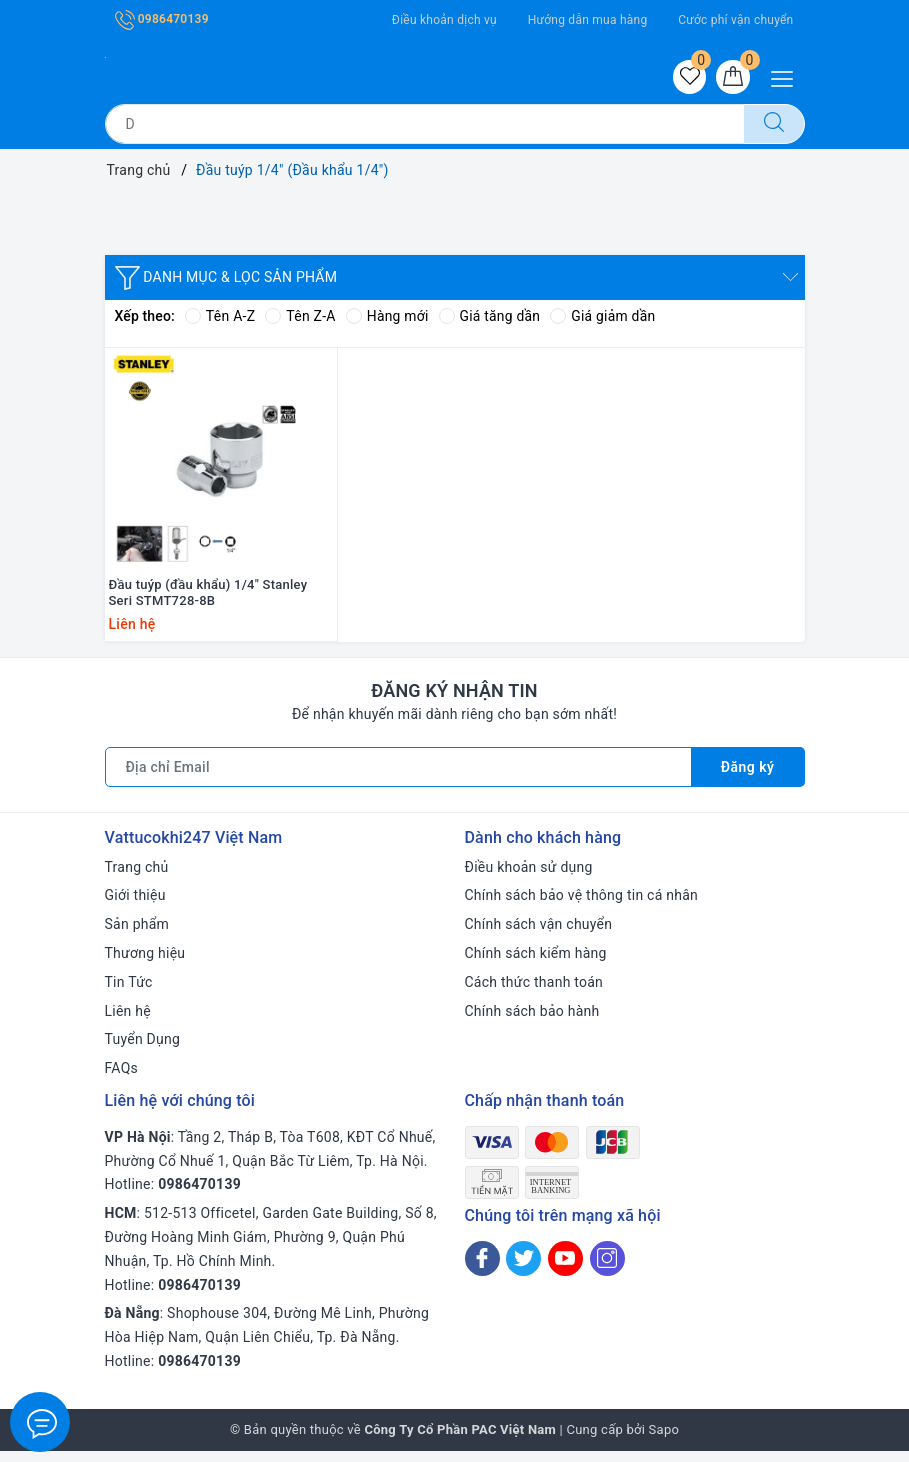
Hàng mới (387, 317)
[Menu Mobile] (787, 76)
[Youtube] (565, 1269)
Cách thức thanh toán (534, 993)
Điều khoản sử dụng (529, 877)
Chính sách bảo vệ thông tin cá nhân (582, 906)
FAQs (122, 1079)
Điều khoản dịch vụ (444, 20)
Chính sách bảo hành (532, 1021)
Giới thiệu (135, 906)
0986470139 (162, 19)
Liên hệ (128, 1021)
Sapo (664, 1440)
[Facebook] (482, 1269)
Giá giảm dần (605, 317)
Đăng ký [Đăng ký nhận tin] (748, 777)
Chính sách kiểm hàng (536, 964)
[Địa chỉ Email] (398, 777)
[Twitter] (523, 1269)
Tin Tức (129, 993)
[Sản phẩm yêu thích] (689, 77)
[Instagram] (607, 1269)
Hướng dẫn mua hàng (588, 20)
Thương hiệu (145, 964)
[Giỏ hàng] (733, 77)
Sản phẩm (137, 935)
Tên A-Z (220, 317)
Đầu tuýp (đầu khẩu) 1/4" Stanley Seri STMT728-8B (208, 603)
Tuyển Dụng (143, 1050)
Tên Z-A (300, 317)
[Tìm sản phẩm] (424, 124)
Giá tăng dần (490, 317)
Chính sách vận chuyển (539, 935)
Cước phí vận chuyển (735, 20)
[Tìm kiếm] (774, 124)
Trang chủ (137, 877)
